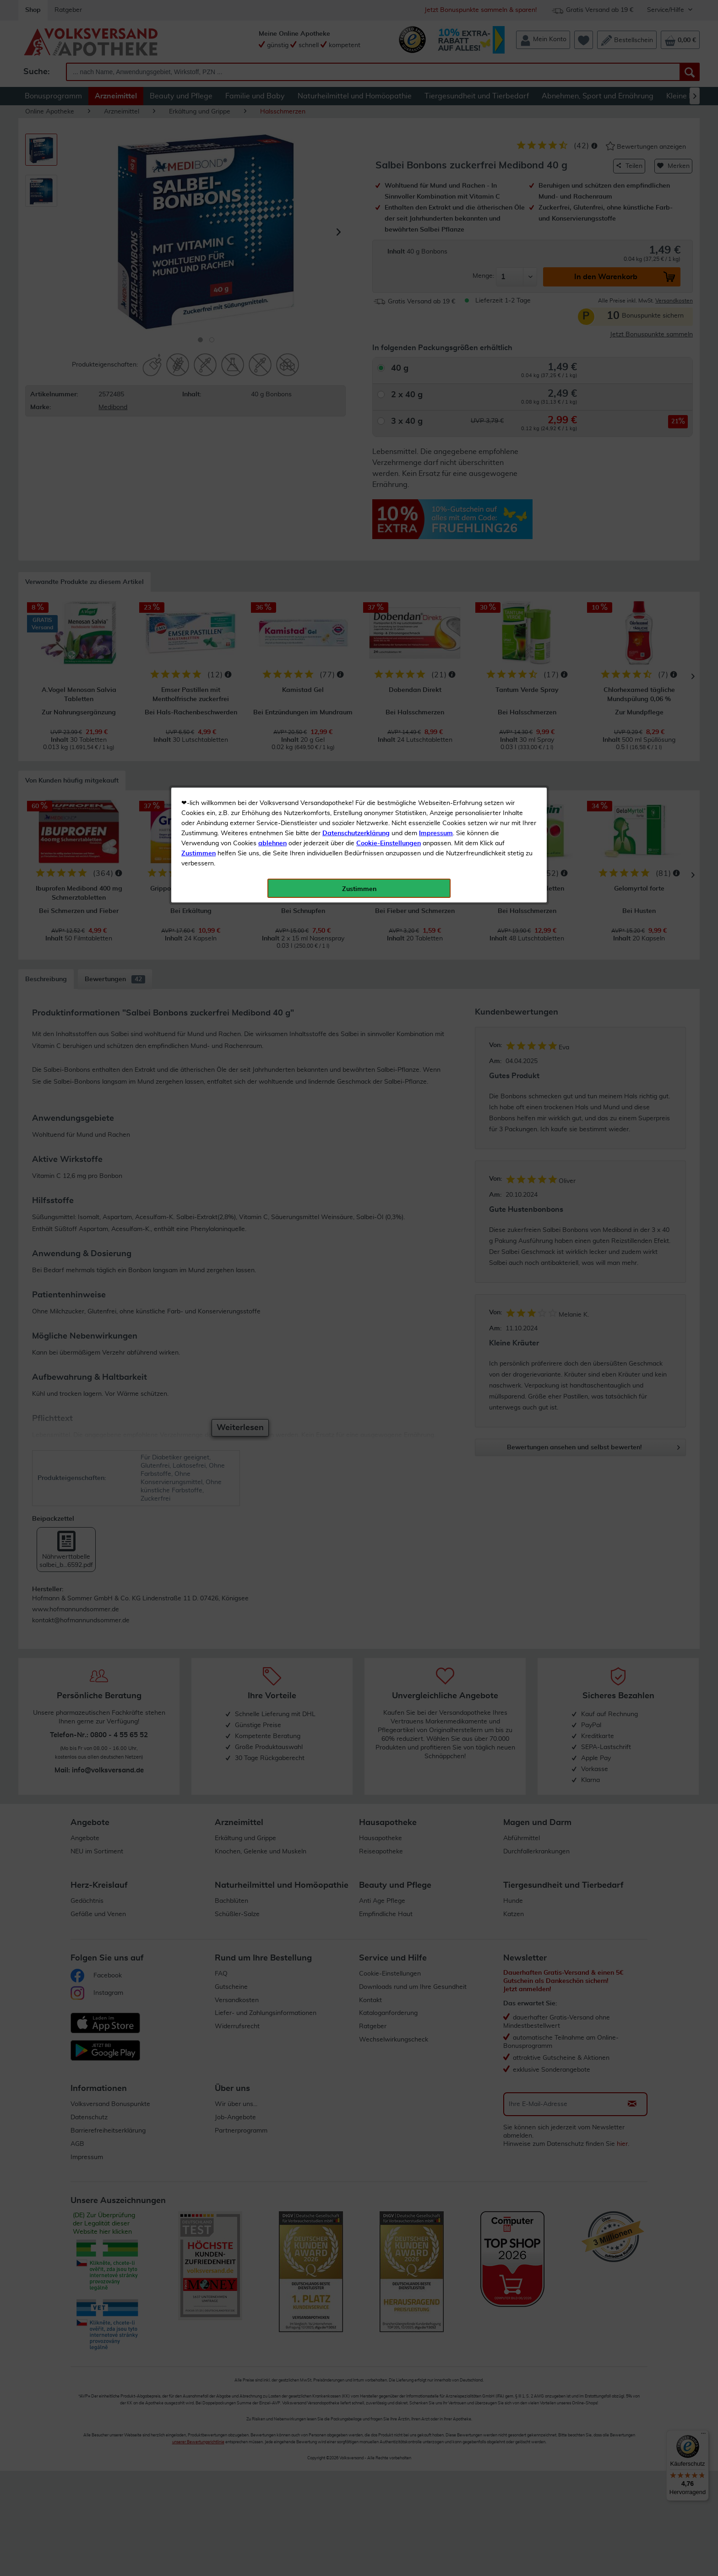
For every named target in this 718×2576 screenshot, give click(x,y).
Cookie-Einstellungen (388, 215)
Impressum (436, 205)
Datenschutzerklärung (356, 205)
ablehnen (272, 215)
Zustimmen (198, 225)
